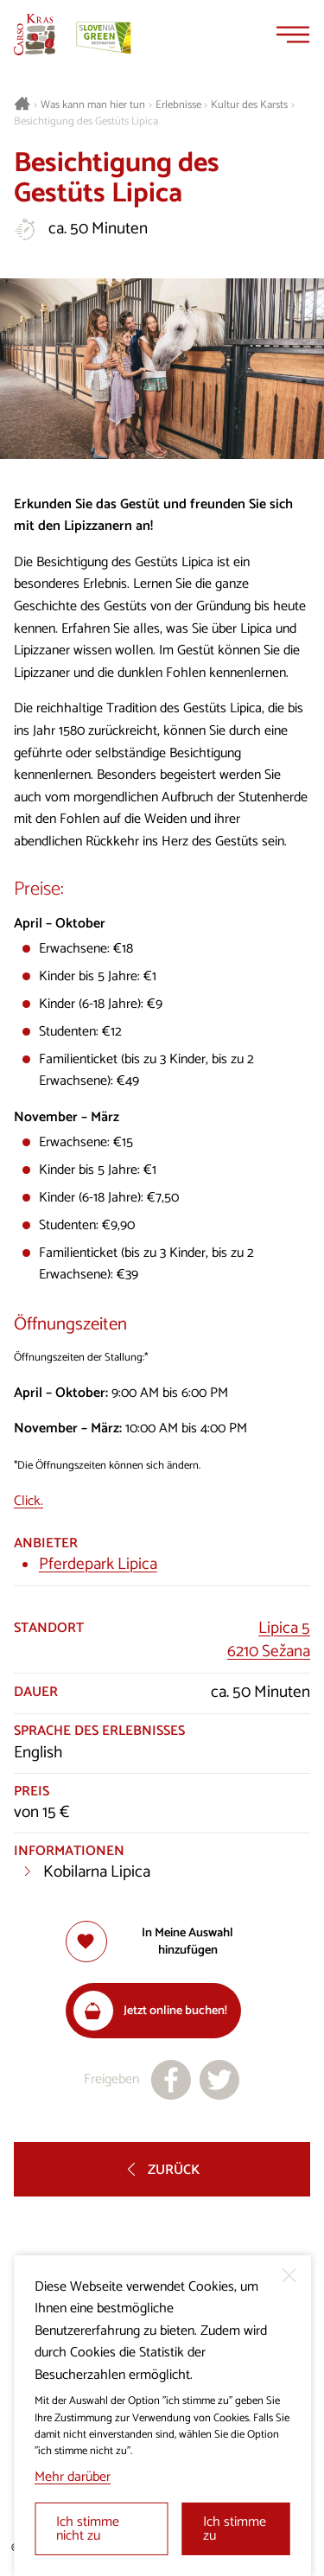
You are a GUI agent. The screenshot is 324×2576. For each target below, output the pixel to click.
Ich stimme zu (234, 2528)
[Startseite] (34, 34)
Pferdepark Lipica (98, 1564)
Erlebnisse (178, 105)
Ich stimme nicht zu (87, 2528)
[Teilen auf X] (219, 2080)
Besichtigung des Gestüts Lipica (86, 122)
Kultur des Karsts (249, 105)
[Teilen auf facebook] (171, 2080)
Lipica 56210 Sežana (268, 1640)
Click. (28, 1501)
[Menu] (293, 34)
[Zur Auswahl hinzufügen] (162, 1941)
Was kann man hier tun (93, 105)
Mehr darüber (73, 2477)
